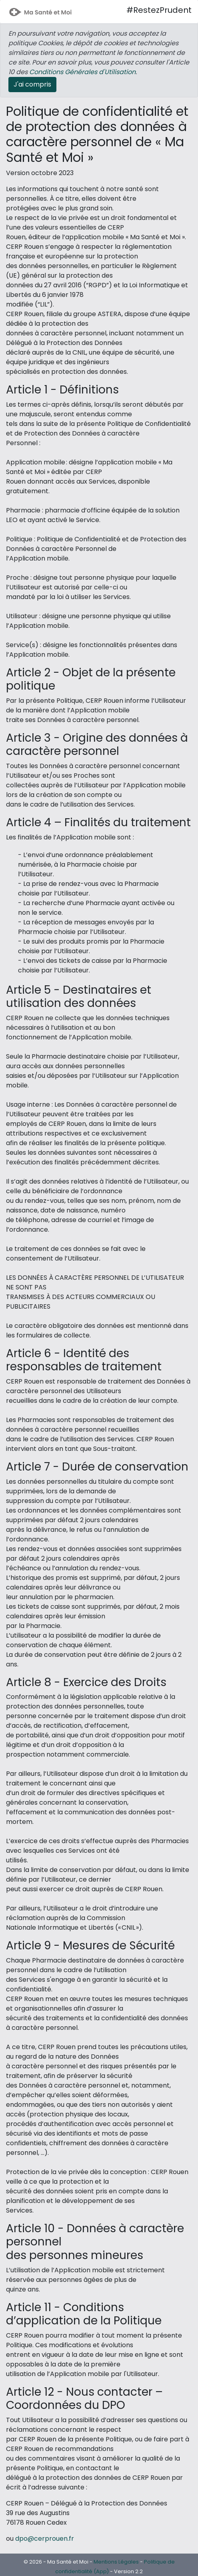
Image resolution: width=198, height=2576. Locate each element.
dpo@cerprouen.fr (44, 2538)
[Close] (32, 84)
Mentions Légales (116, 2561)
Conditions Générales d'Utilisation (82, 72)
